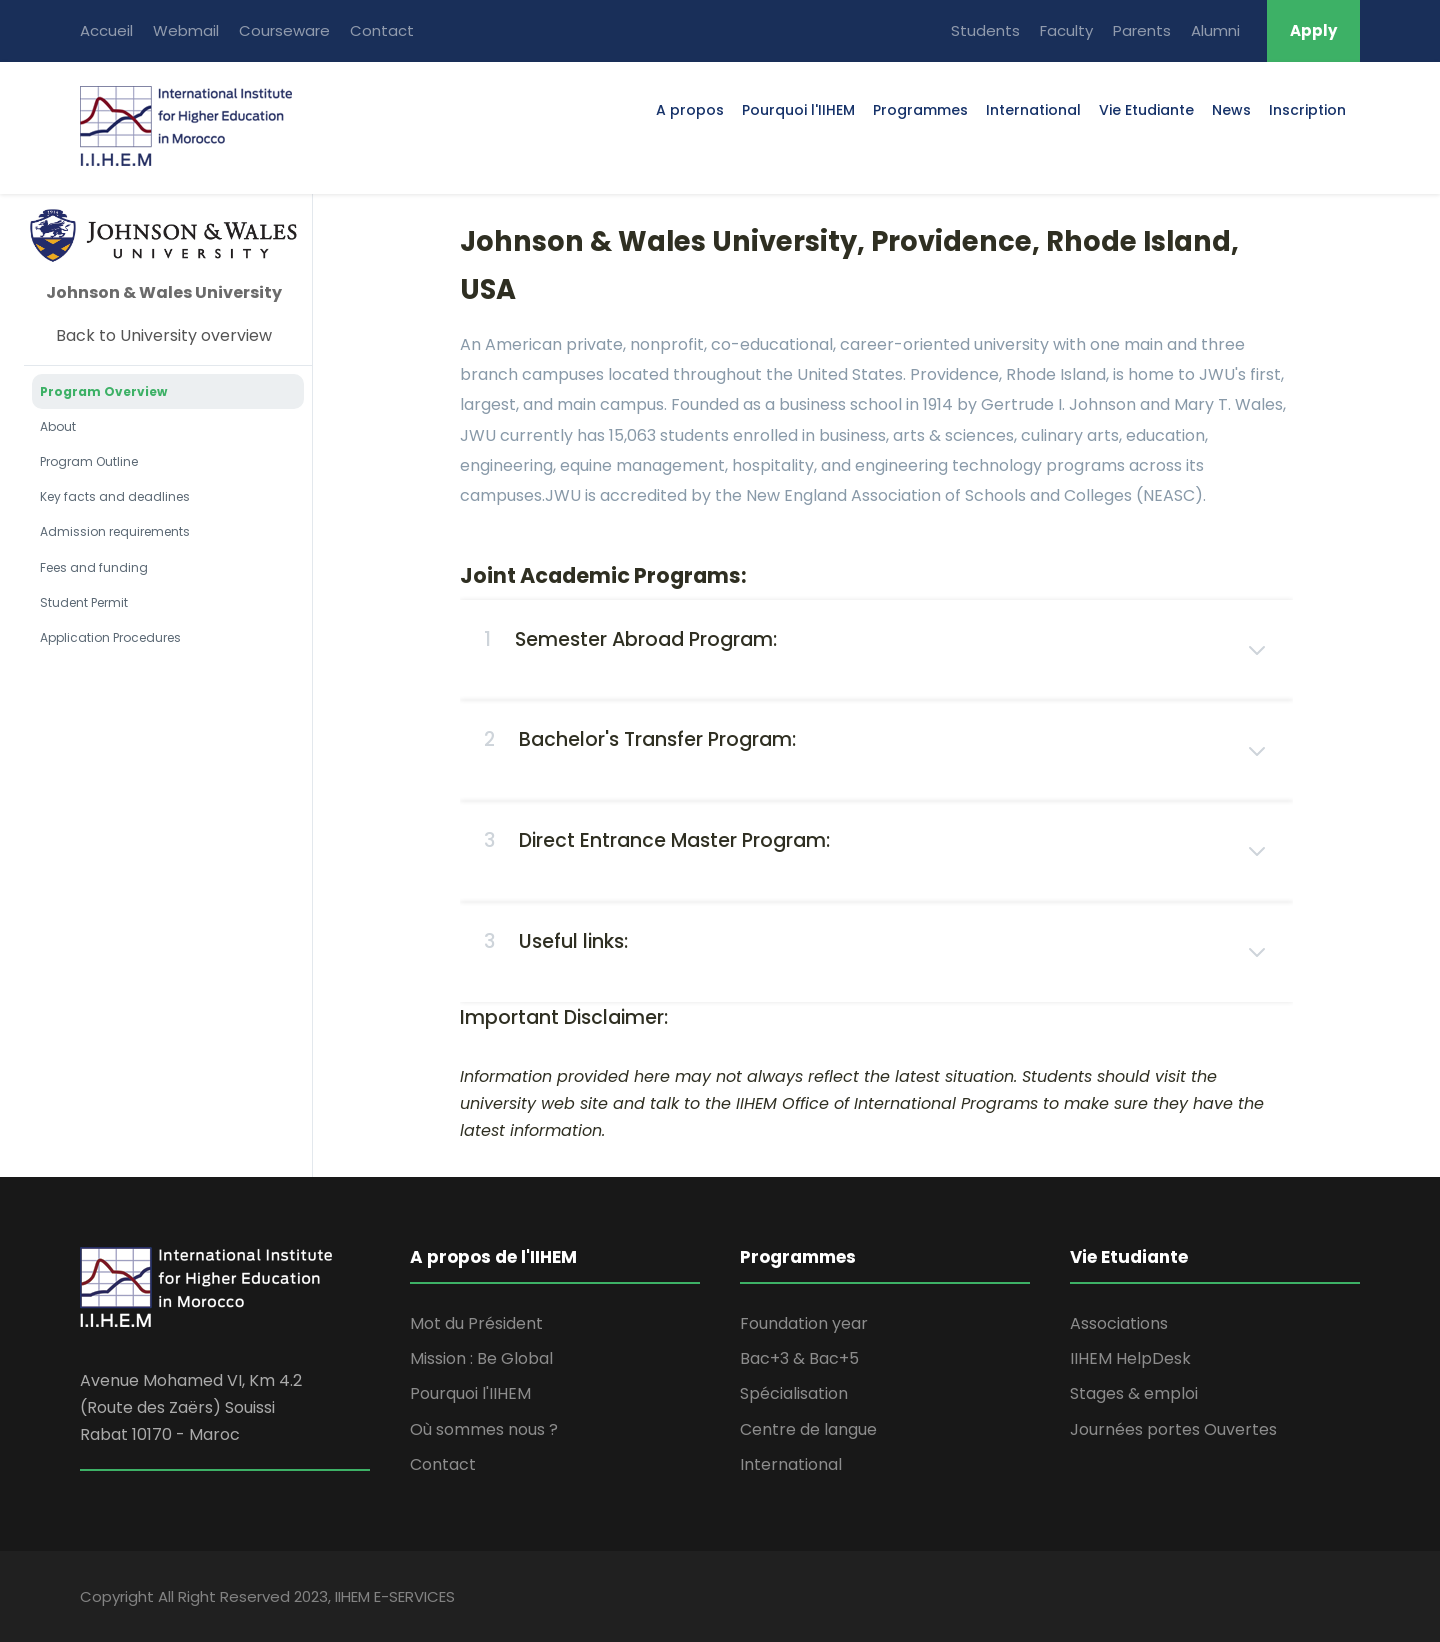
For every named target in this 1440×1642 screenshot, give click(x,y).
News (1231, 110)
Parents (1142, 30)
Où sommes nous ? (484, 1429)
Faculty (1066, 30)
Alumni (1215, 30)
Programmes (920, 110)
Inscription (1307, 110)
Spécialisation (794, 1393)
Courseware (284, 30)
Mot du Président (476, 1323)
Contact (382, 30)
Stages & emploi (1134, 1393)
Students (985, 30)
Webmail (186, 30)
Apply (1313, 30)
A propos (690, 110)
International (1033, 110)
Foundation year (804, 1323)
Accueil (106, 30)
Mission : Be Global (481, 1358)
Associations (1119, 1323)
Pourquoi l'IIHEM (798, 110)
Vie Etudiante (1146, 110)
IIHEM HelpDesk (1130, 1358)
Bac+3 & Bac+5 (799, 1358)
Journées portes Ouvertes (1173, 1429)
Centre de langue (808, 1429)
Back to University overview (164, 335)
